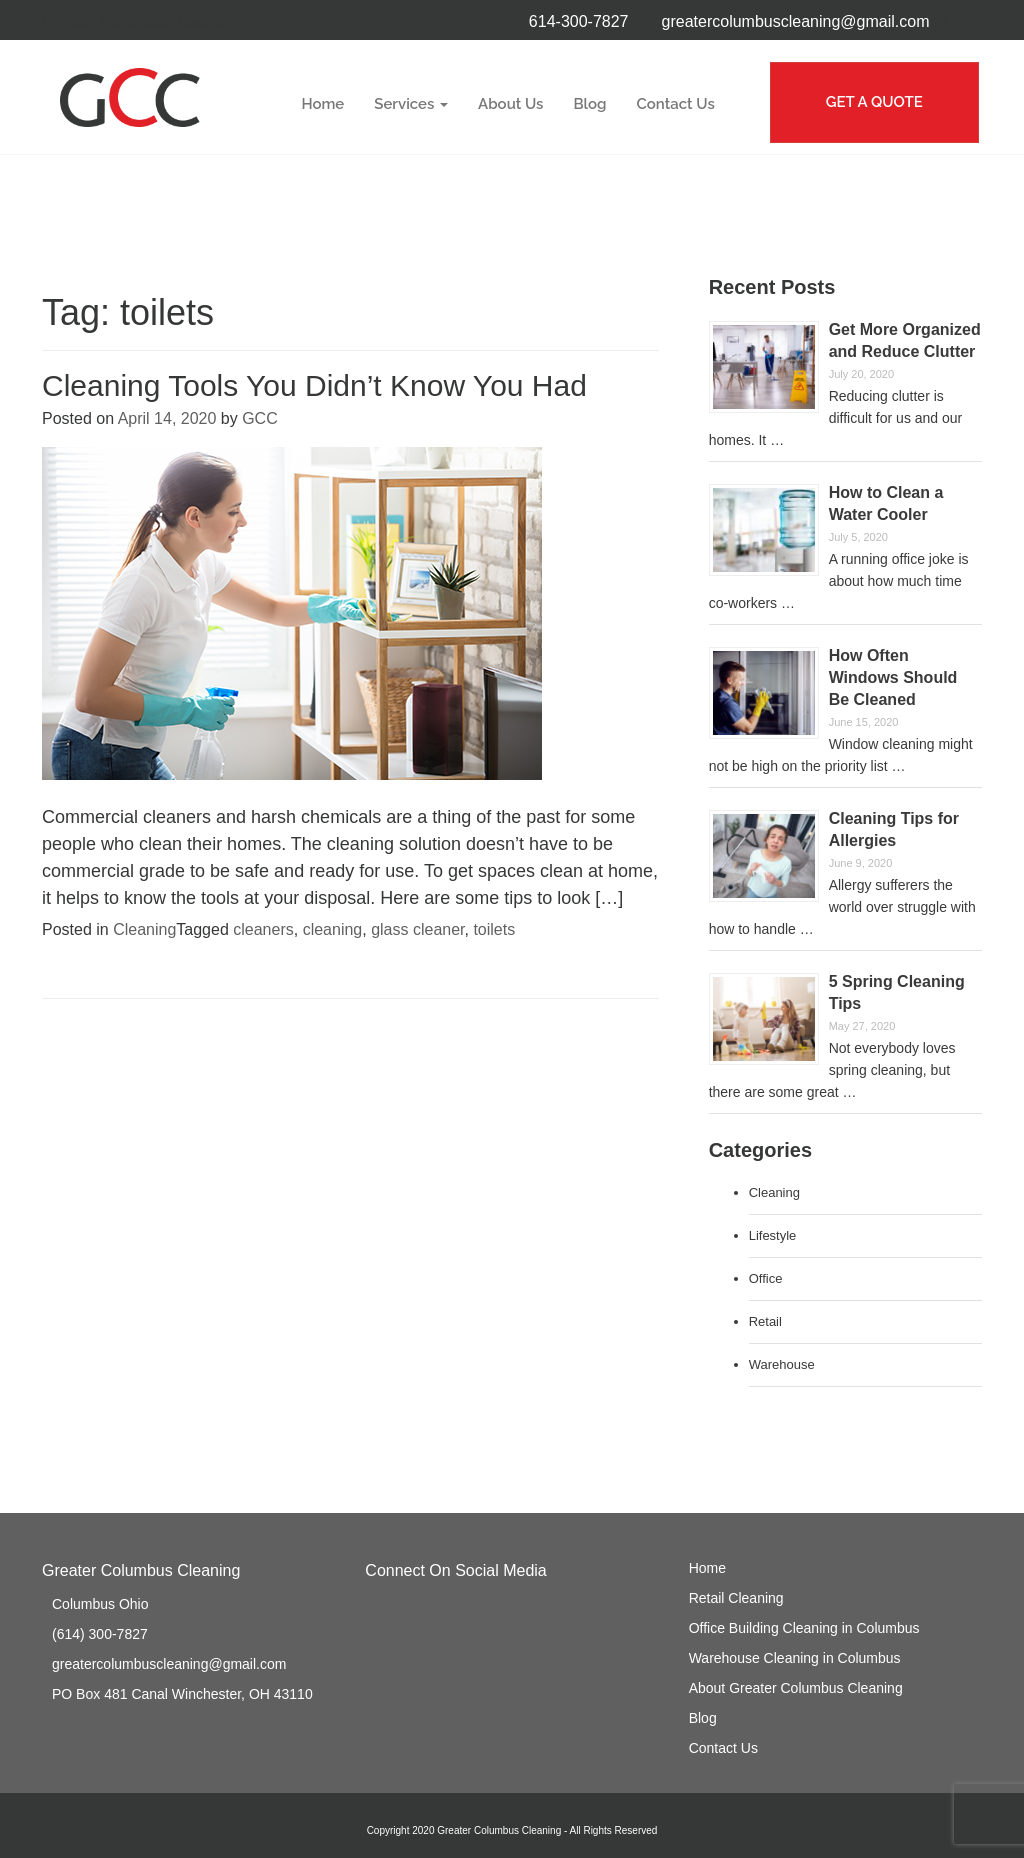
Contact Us (676, 104)
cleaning (333, 929)
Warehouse (782, 1364)
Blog (589, 104)
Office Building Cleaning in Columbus (804, 1628)
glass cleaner (417, 929)
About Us (510, 104)
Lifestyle (773, 1235)
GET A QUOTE (874, 102)
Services (411, 104)
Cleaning (144, 929)
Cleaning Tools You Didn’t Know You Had (314, 385)
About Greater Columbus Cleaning (796, 1688)
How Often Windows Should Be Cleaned (893, 677)
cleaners (263, 929)
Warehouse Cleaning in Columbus (795, 1658)
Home (322, 104)
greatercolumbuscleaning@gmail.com (796, 21)
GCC (260, 418)
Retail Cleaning (736, 1598)
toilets (494, 929)
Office (766, 1278)
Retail (765, 1321)
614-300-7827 (579, 21)
